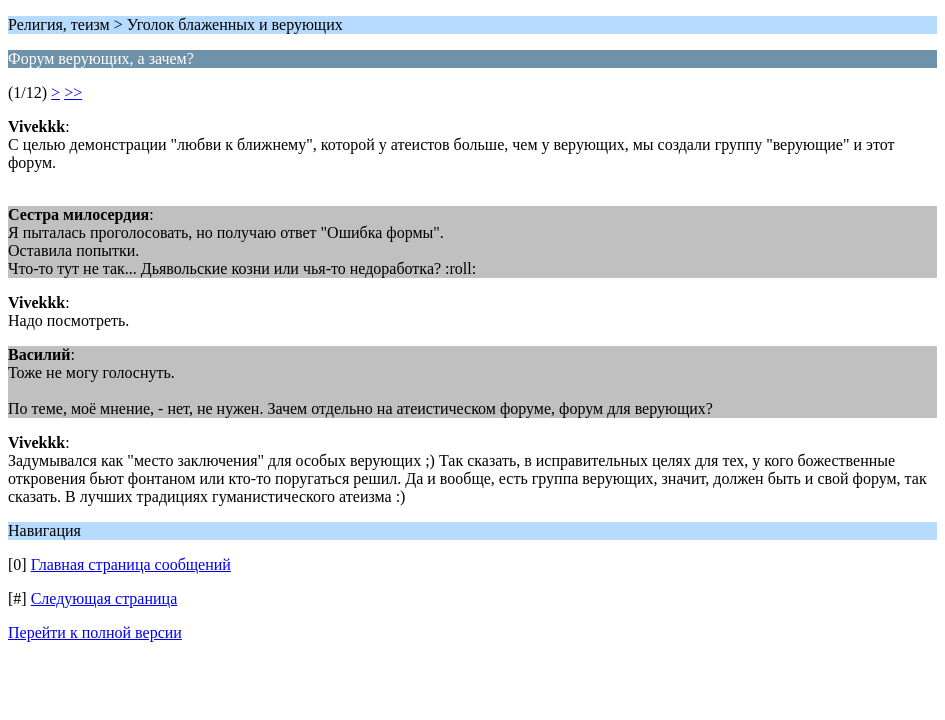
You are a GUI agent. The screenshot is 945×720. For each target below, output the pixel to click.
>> (73, 92)
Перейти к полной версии (95, 632)
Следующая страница (104, 598)
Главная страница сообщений (131, 564)
